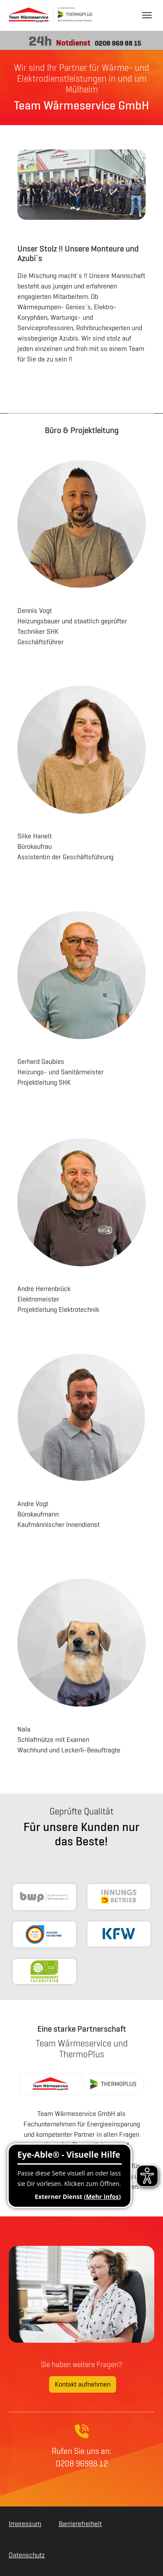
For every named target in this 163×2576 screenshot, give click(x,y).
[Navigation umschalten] (147, 15)
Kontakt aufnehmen (82, 2384)
